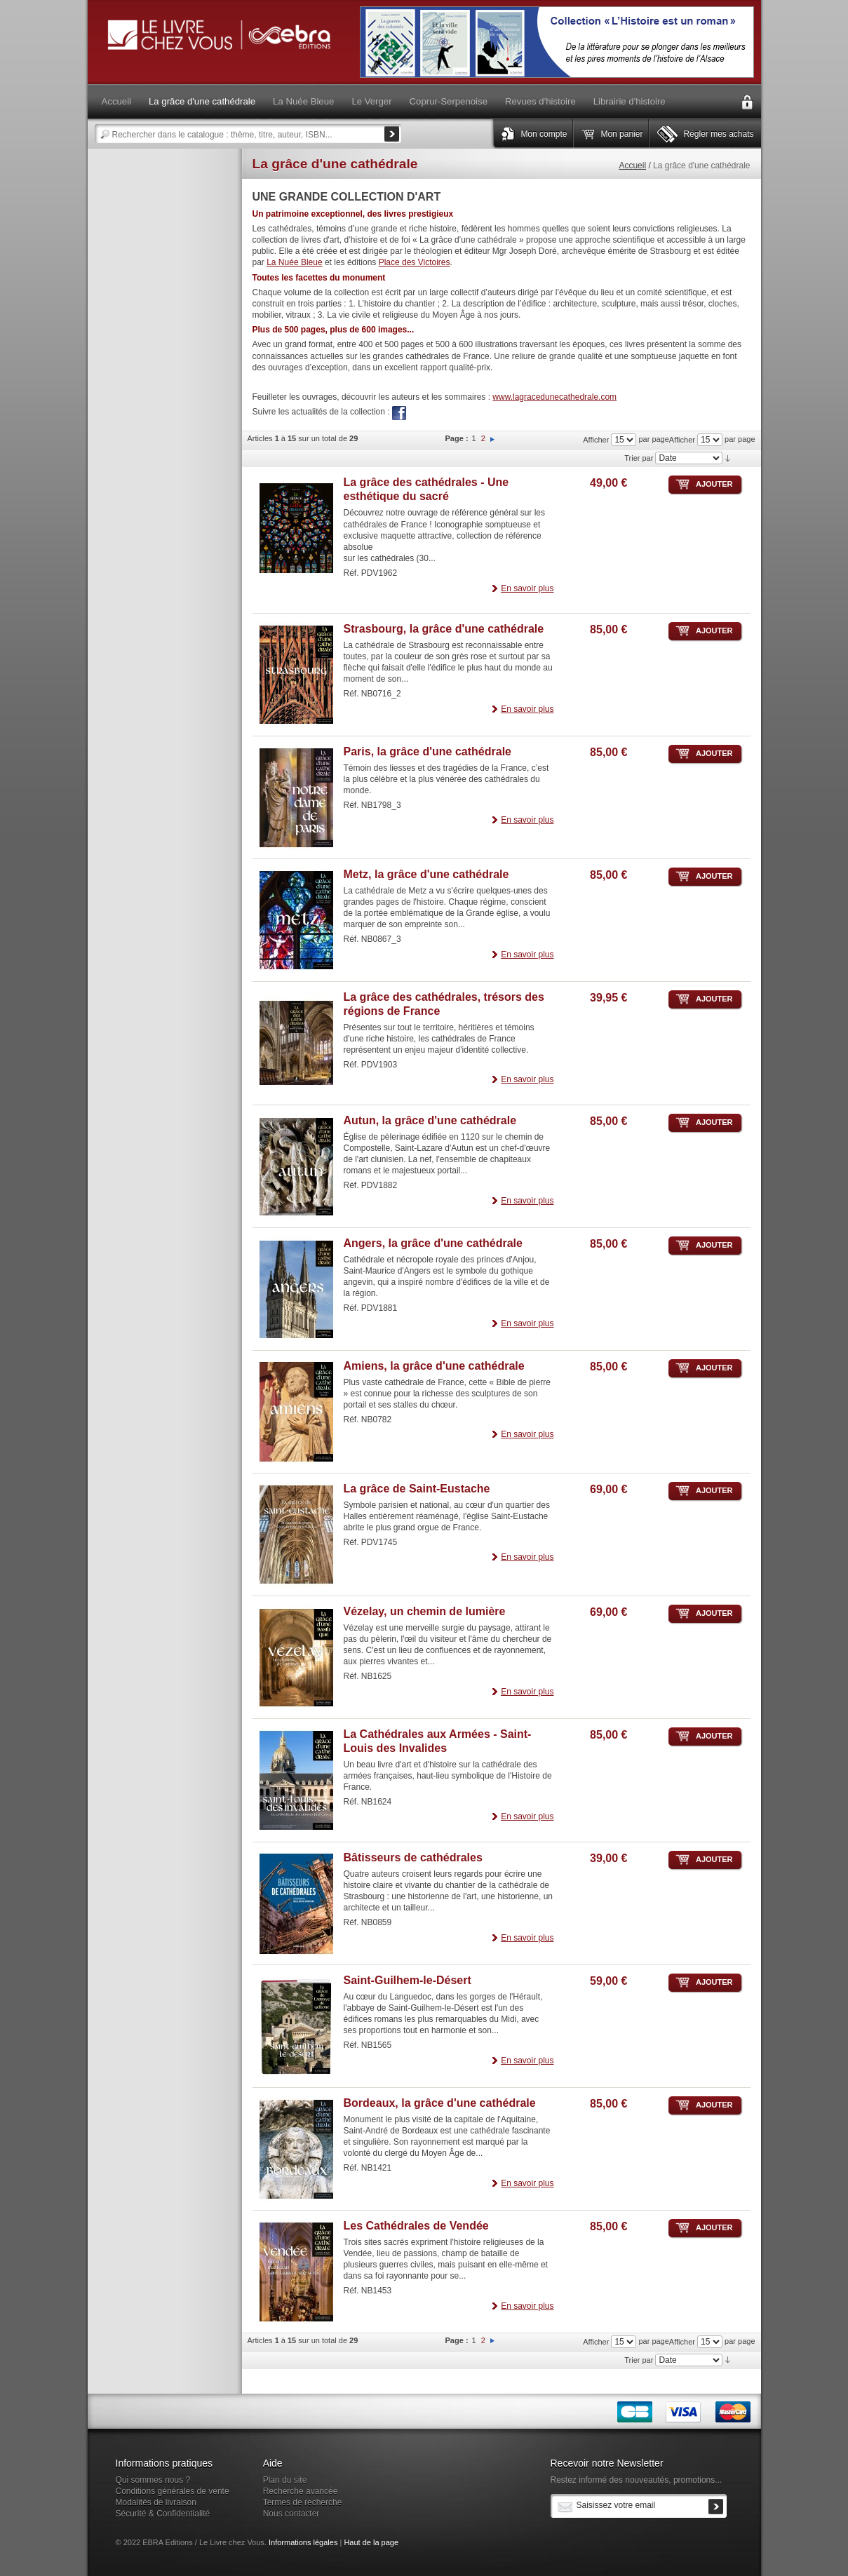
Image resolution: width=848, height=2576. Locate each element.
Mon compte (543, 134)
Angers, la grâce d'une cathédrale (433, 1243)
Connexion (747, 102)
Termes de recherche (302, 2502)
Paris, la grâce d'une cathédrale (427, 751)
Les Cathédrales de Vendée (416, 2226)
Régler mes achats (718, 134)
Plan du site (285, 2480)
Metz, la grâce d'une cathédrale (426, 874)
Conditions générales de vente (172, 2491)
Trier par (638, 458)
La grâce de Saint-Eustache (417, 1489)
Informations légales (303, 2542)
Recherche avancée (300, 2491)
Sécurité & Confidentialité (163, 2513)
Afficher (682, 440)
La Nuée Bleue (294, 262)
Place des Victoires (414, 262)
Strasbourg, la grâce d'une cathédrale (444, 629)
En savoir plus (527, 588)
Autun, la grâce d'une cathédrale (430, 1120)
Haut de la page (371, 2542)
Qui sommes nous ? (153, 2480)
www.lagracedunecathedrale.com (554, 397)
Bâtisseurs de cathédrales (413, 1857)
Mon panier (621, 134)
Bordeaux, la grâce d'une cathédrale (440, 2103)
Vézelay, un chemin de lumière (425, 1611)
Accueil (632, 165)
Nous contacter (291, 2513)
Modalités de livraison (156, 2502)
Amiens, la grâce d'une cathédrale (434, 1366)
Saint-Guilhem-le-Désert (407, 1980)
